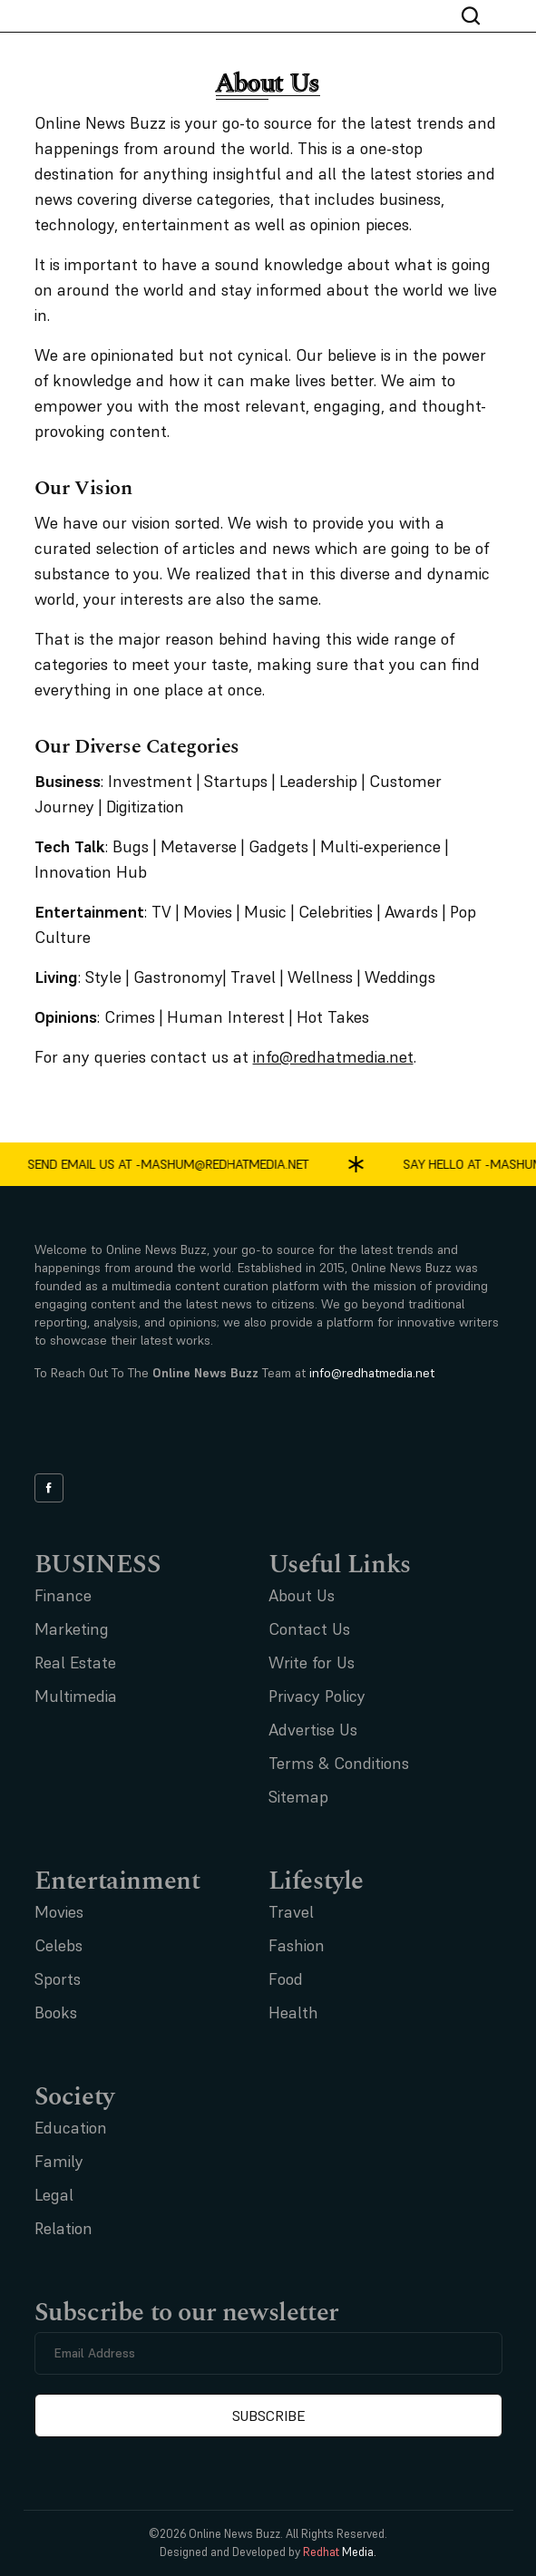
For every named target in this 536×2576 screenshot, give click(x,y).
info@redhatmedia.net (371, 1373)
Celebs (58, 1945)
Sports (57, 1978)
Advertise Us (312, 1729)
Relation (63, 2228)
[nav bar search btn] (478, 15)
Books (55, 2012)
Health (293, 2012)
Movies (58, 1911)
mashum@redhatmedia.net (228, 1164)
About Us (301, 1595)
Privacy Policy (316, 1696)
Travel (291, 1911)
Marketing (71, 1629)
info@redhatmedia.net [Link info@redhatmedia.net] (333, 1056)
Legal (53, 2194)
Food (285, 1978)
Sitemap (298, 1796)
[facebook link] (48, 1487)
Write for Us (311, 1662)
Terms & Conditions (338, 1763)
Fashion (296, 1945)
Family (58, 2161)
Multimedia (75, 1696)
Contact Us (309, 1629)
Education (70, 2127)
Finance (63, 1595)
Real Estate (75, 1662)
